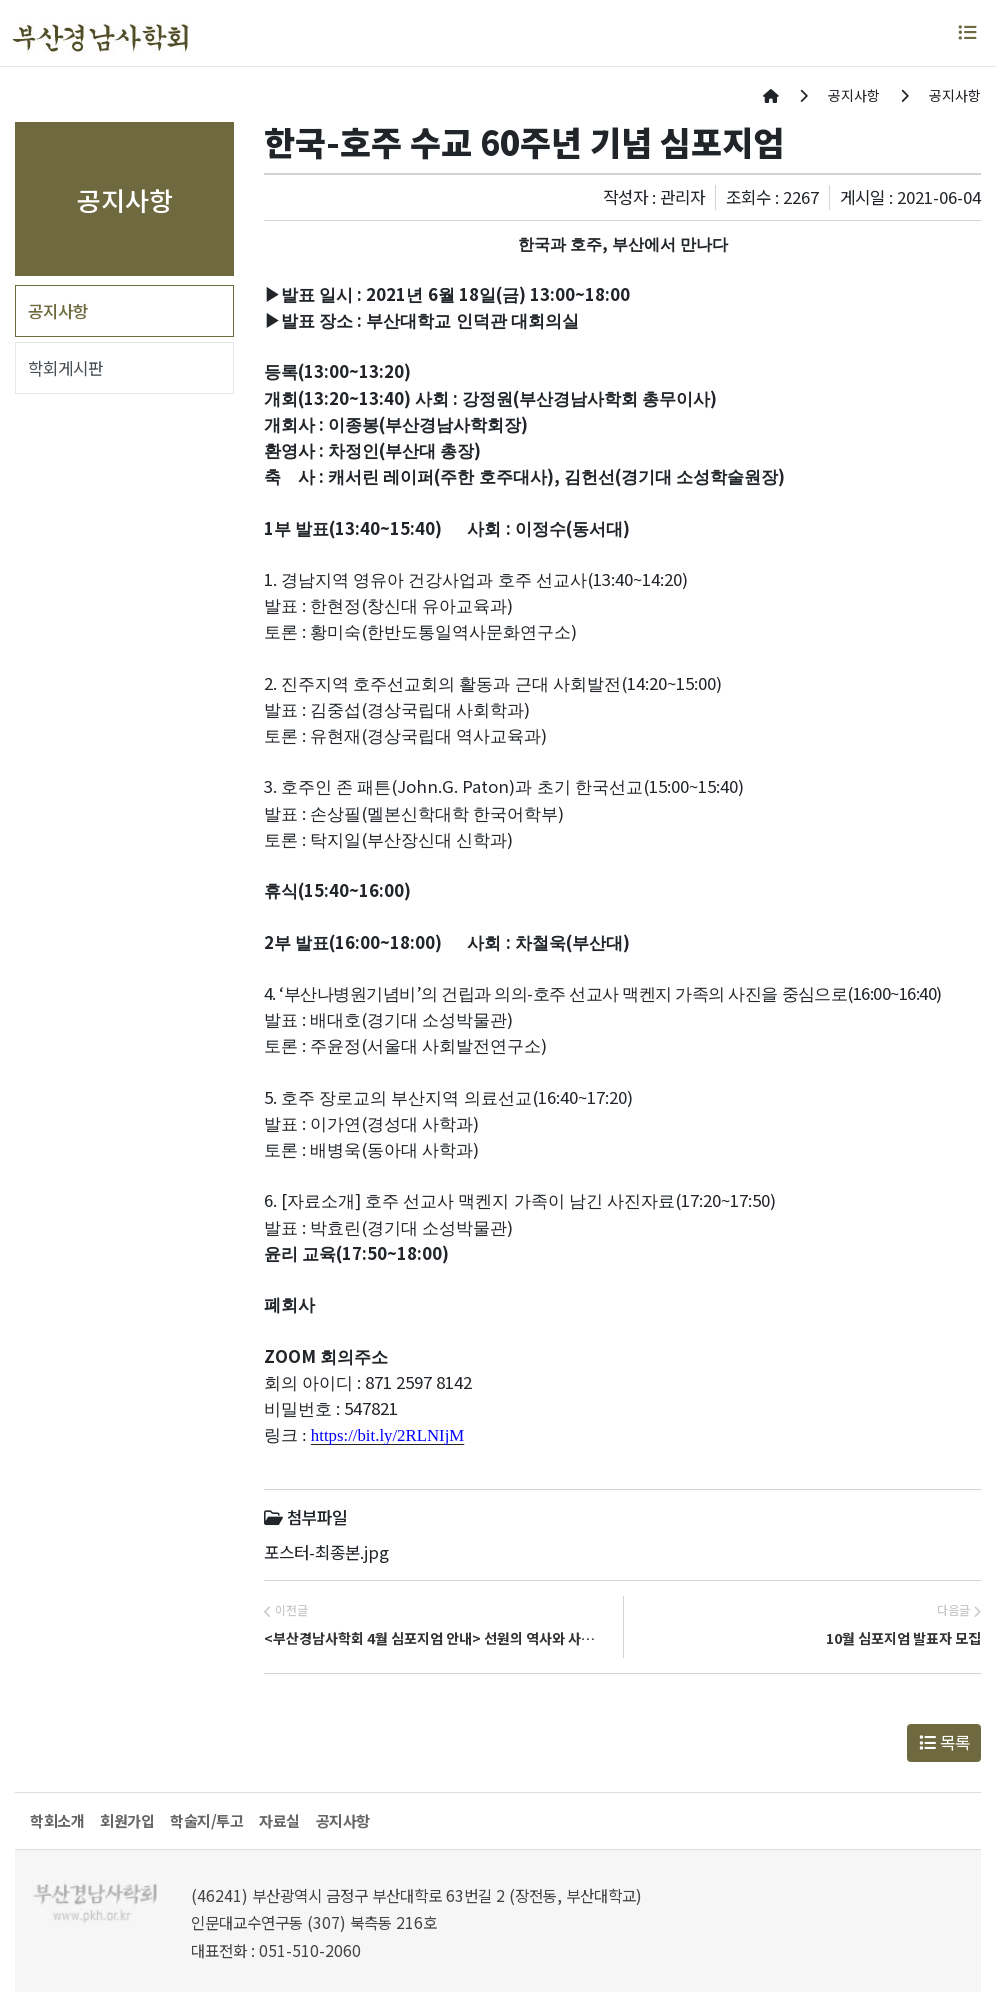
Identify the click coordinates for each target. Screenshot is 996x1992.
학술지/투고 (206, 1820)
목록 (944, 1742)
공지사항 (58, 311)
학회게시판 (65, 368)
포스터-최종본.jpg (326, 1552)
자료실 (279, 1820)
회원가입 (127, 1820)
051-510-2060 (310, 1950)
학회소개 (57, 1820)
